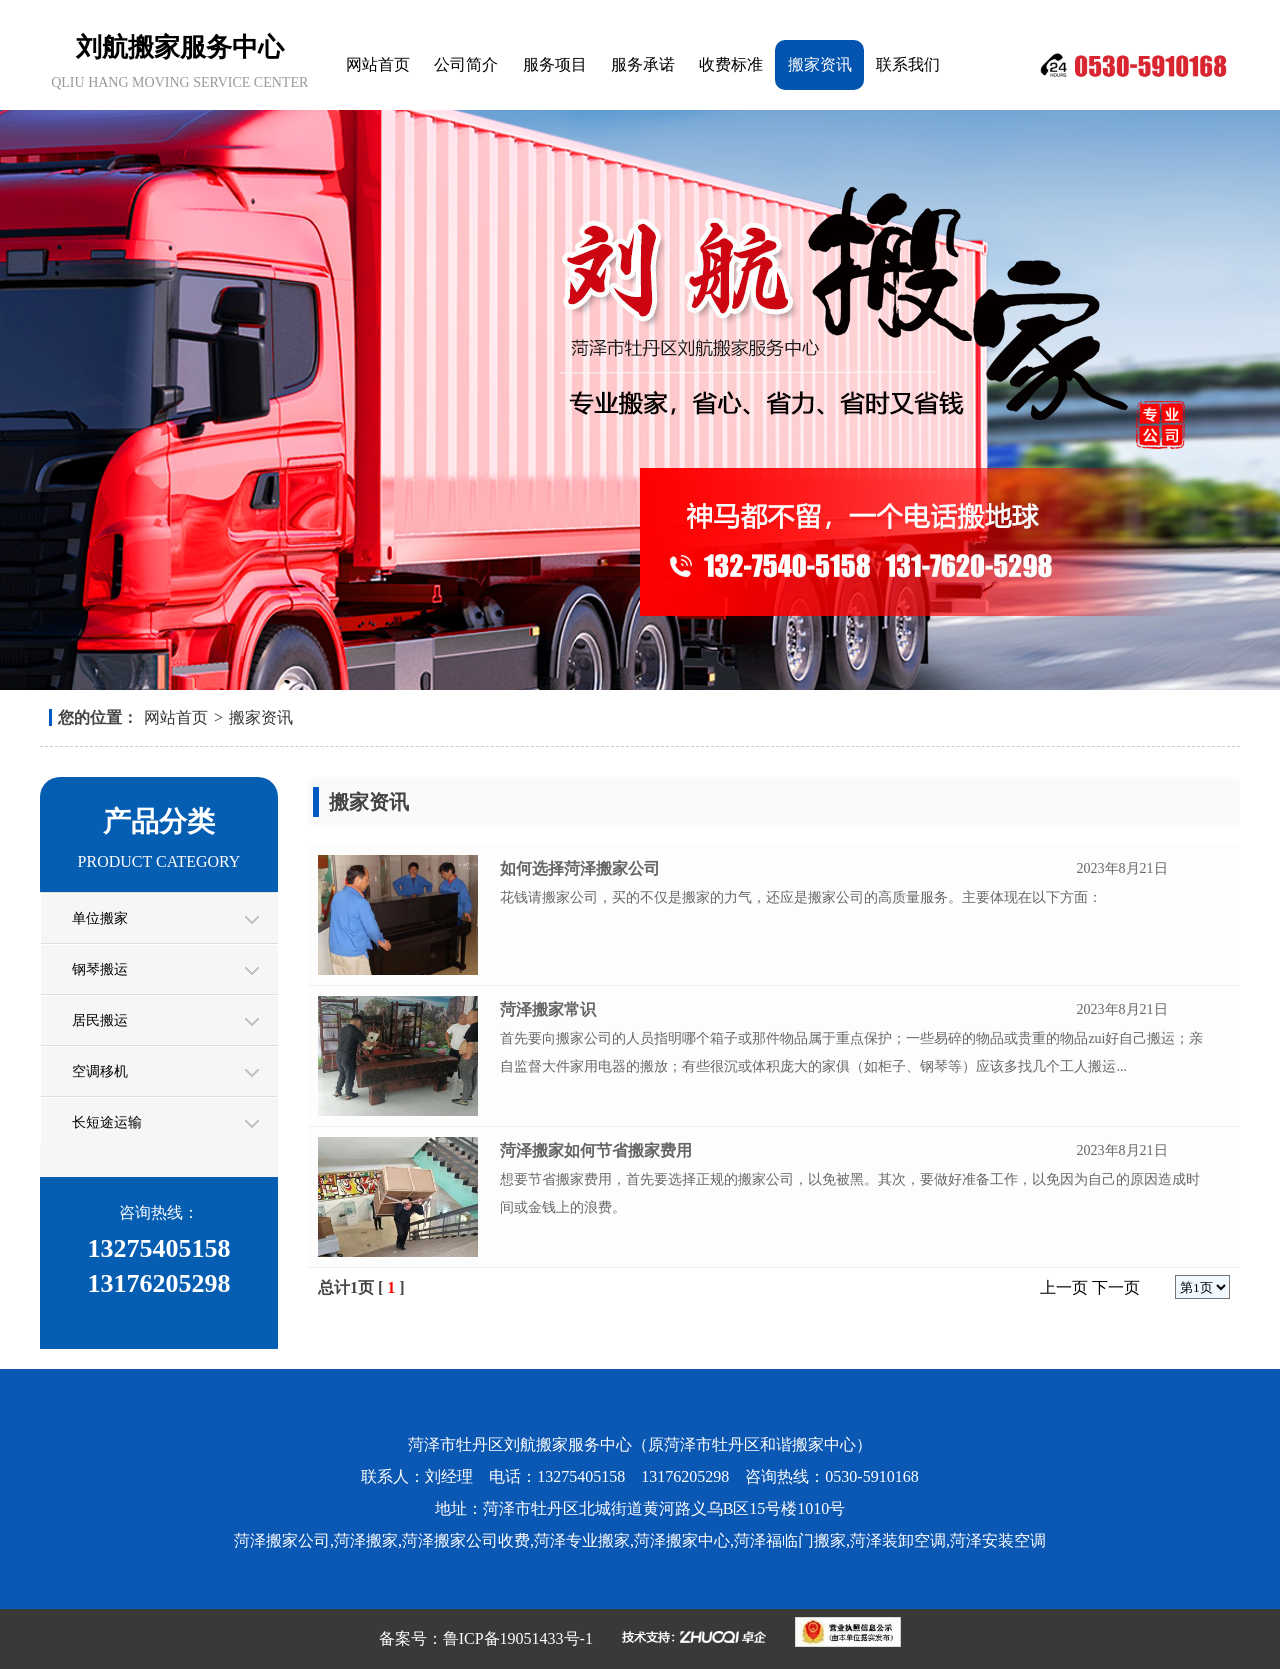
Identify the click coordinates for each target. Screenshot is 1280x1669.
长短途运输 (107, 1122)
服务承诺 (643, 64)
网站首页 (378, 64)
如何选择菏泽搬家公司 (580, 868)
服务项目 (555, 64)
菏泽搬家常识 (548, 1009)
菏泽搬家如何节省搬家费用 (596, 1150)
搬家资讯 (820, 64)
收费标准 (731, 64)
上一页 (1064, 1287)
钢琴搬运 (100, 969)
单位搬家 (100, 918)
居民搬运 (100, 1020)
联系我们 (908, 64)
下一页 (1116, 1287)
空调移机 (100, 1071)
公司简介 (466, 64)
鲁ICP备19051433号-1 (518, 1638)
